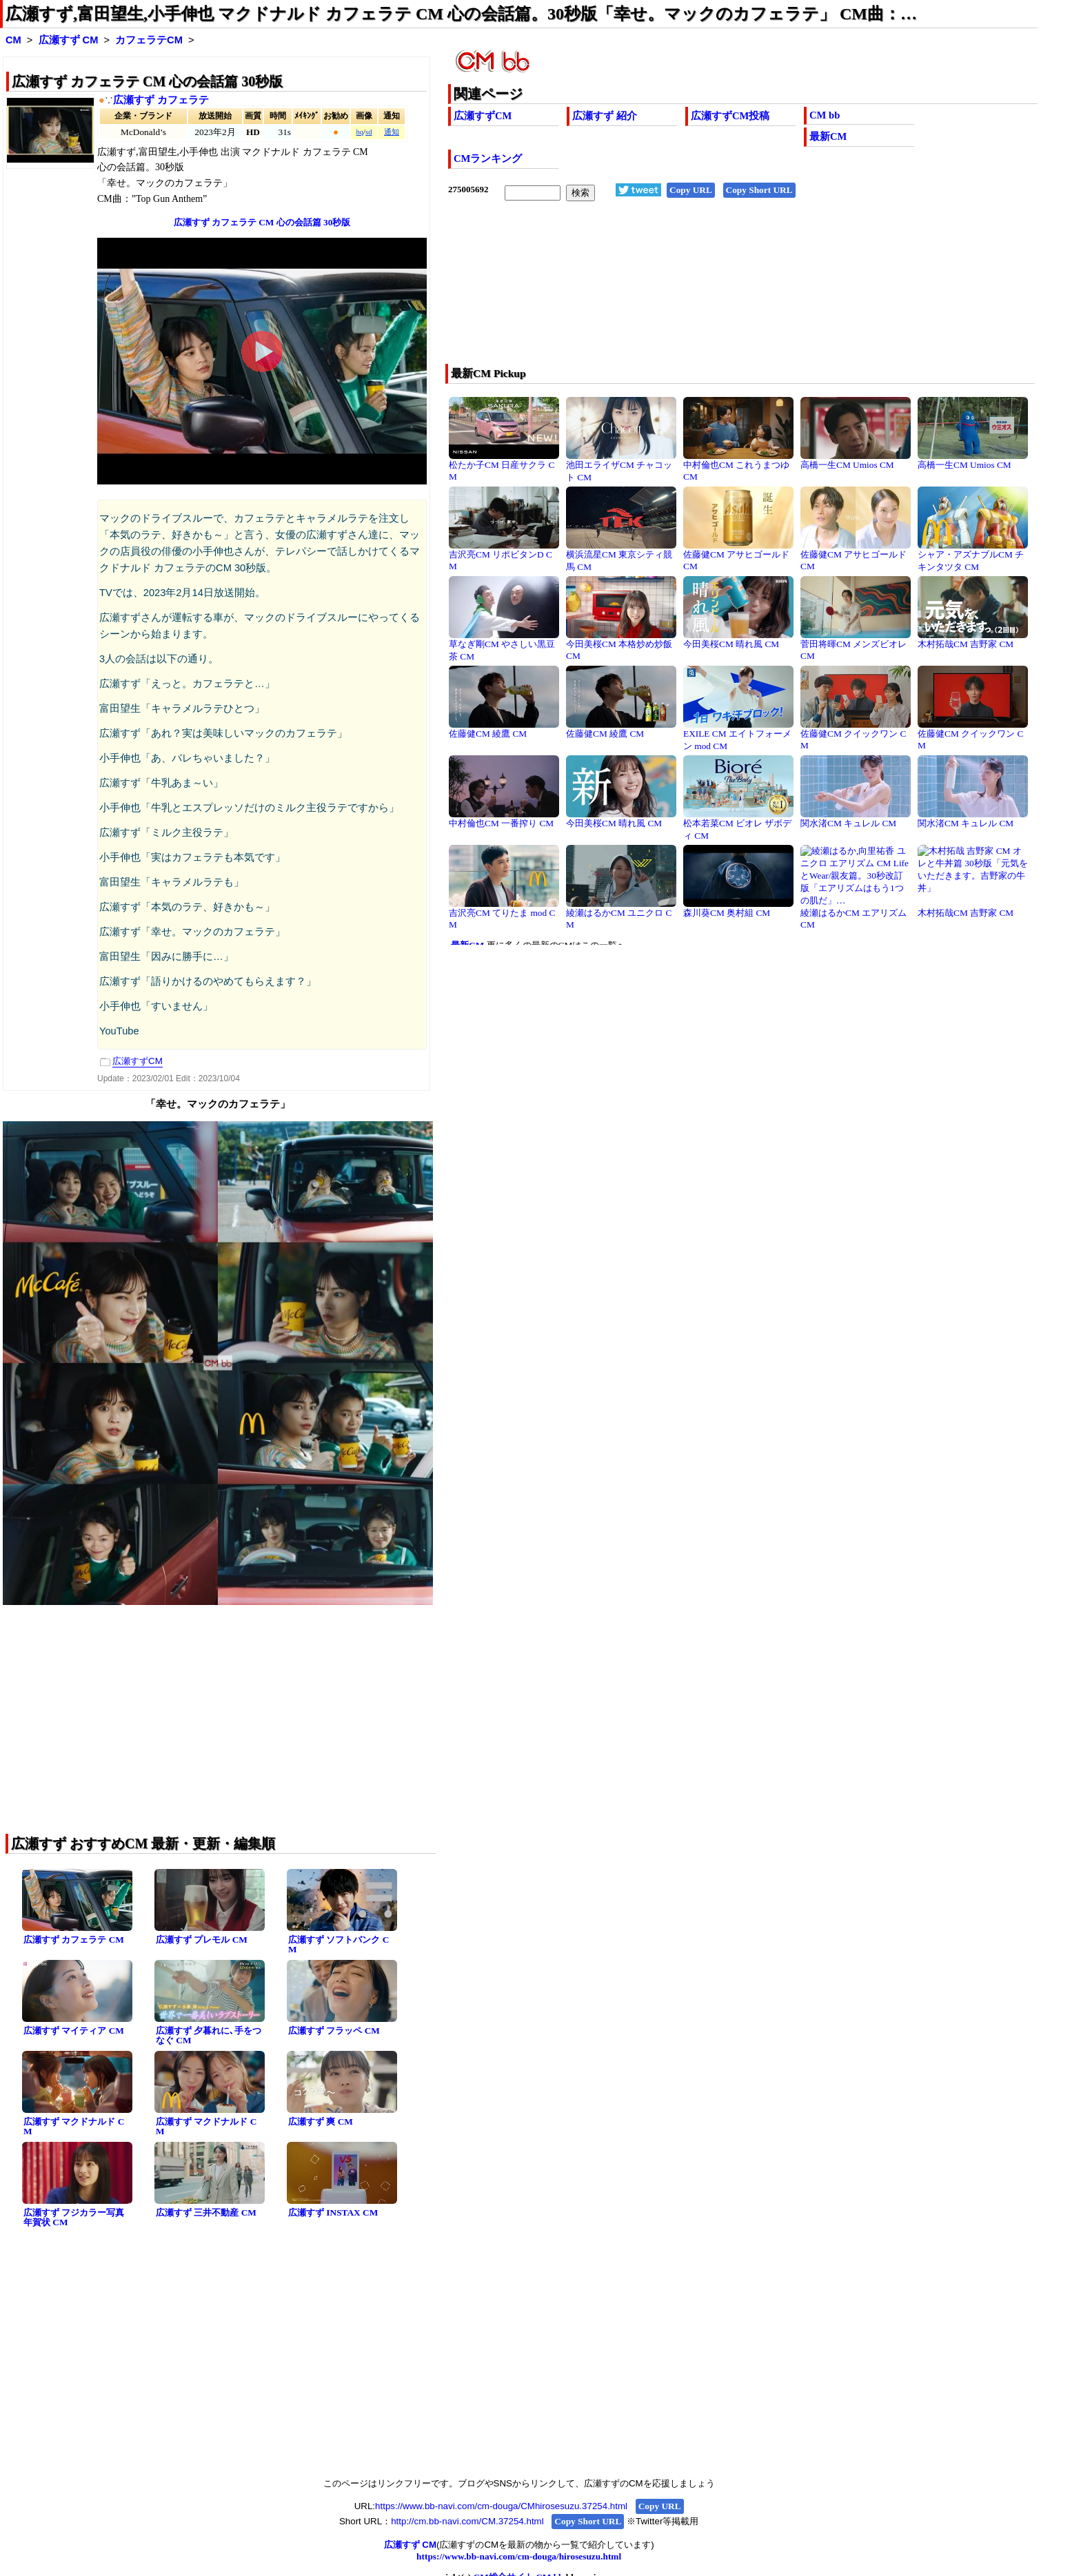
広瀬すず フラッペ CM (334, 2030)
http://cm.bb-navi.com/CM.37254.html (467, 2521)
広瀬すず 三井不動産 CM (206, 2212)
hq (359, 132)
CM (13, 39)
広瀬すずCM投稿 (730, 115)
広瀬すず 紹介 (604, 115)
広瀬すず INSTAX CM (333, 2212)
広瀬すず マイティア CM (73, 2030)
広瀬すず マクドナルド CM (73, 2126)
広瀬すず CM (69, 39)
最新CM (828, 136)
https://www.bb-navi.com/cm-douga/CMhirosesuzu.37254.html (501, 2506)
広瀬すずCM (483, 115)
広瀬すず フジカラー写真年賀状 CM (73, 2217)
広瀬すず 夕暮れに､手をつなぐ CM (208, 2035)
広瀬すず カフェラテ (161, 99)
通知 (391, 132)
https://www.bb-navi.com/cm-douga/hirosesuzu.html (518, 2556)
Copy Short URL (759, 190)
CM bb (824, 115)
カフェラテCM (149, 39)
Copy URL (690, 190)
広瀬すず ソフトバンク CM (338, 1944)
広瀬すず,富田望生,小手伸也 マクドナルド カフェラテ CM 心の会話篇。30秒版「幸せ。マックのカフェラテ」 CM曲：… (461, 14)
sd (368, 132)
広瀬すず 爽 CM (320, 2121)
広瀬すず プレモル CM (201, 1939)
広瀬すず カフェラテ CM (73, 1939)
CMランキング (488, 158)
